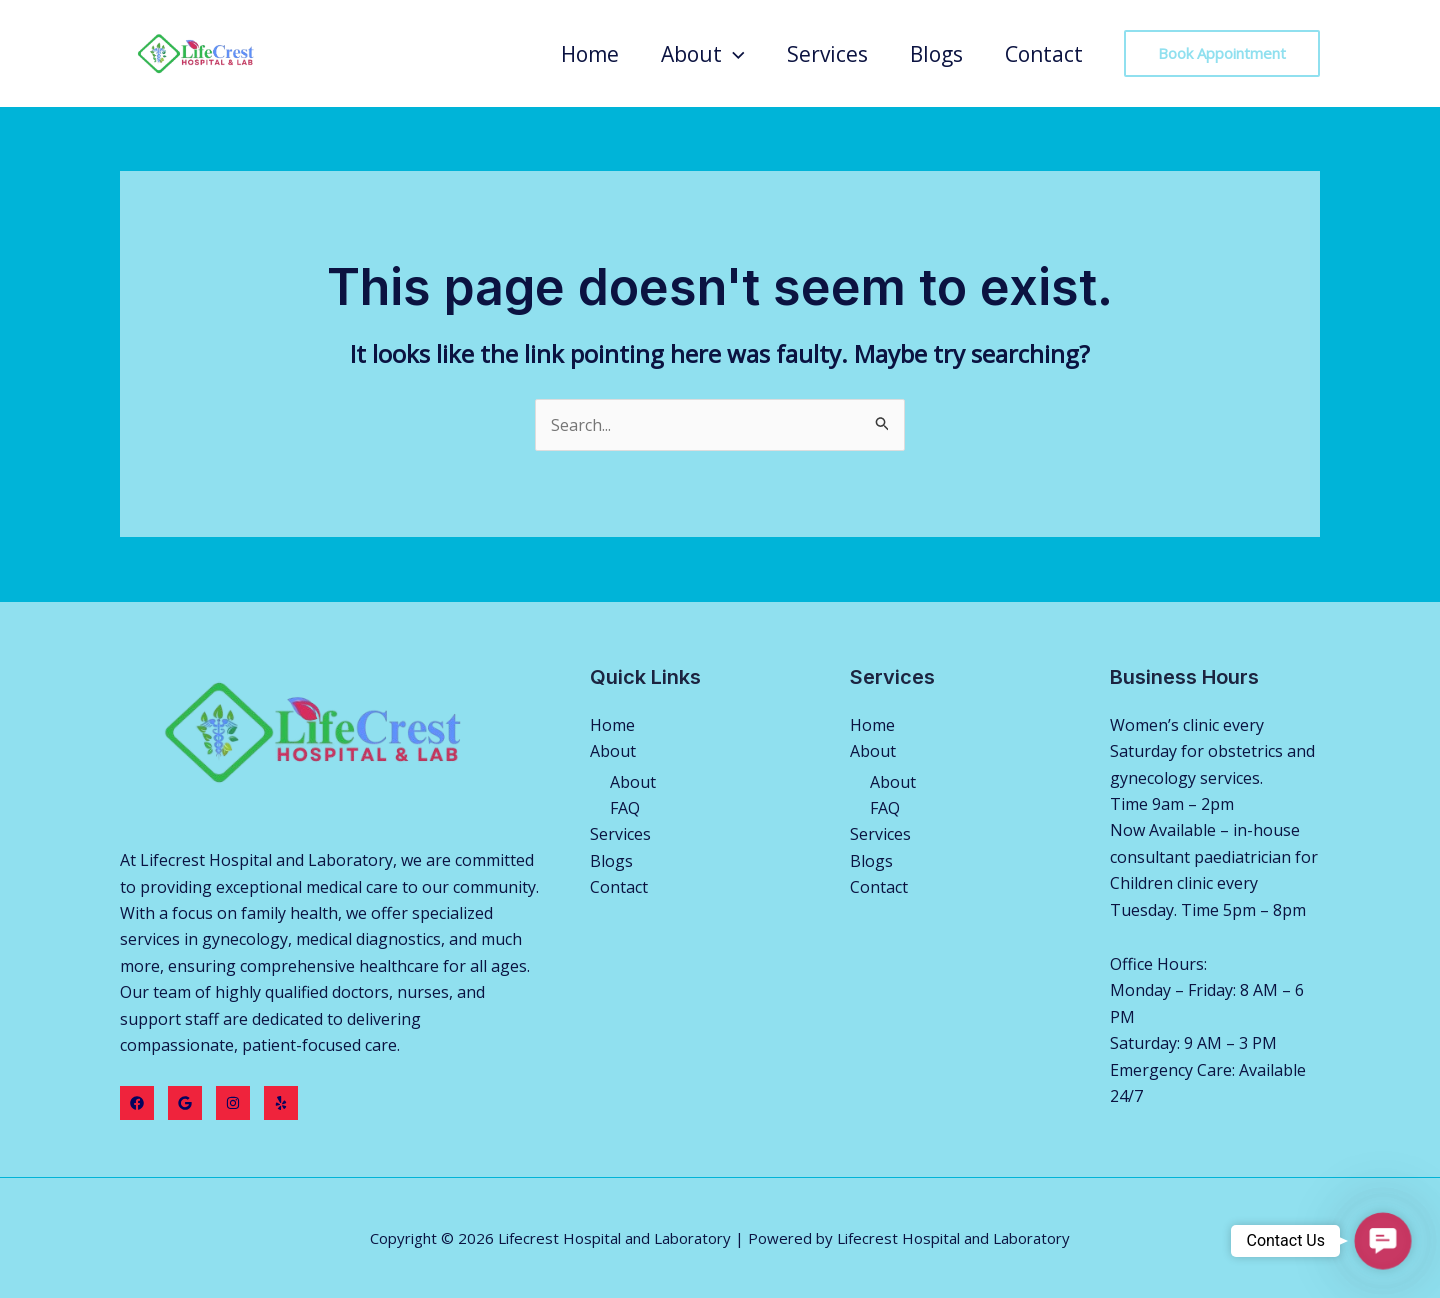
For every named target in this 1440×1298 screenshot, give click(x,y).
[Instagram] (233, 1103)
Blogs (936, 54)
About (703, 54)
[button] (1383, 1241)
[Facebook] (137, 1103)
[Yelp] (281, 1103)
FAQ (625, 808)
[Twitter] (185, 1103)
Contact (1044, 54)
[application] (733, 54)
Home (590, 54)
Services (827, 54)
